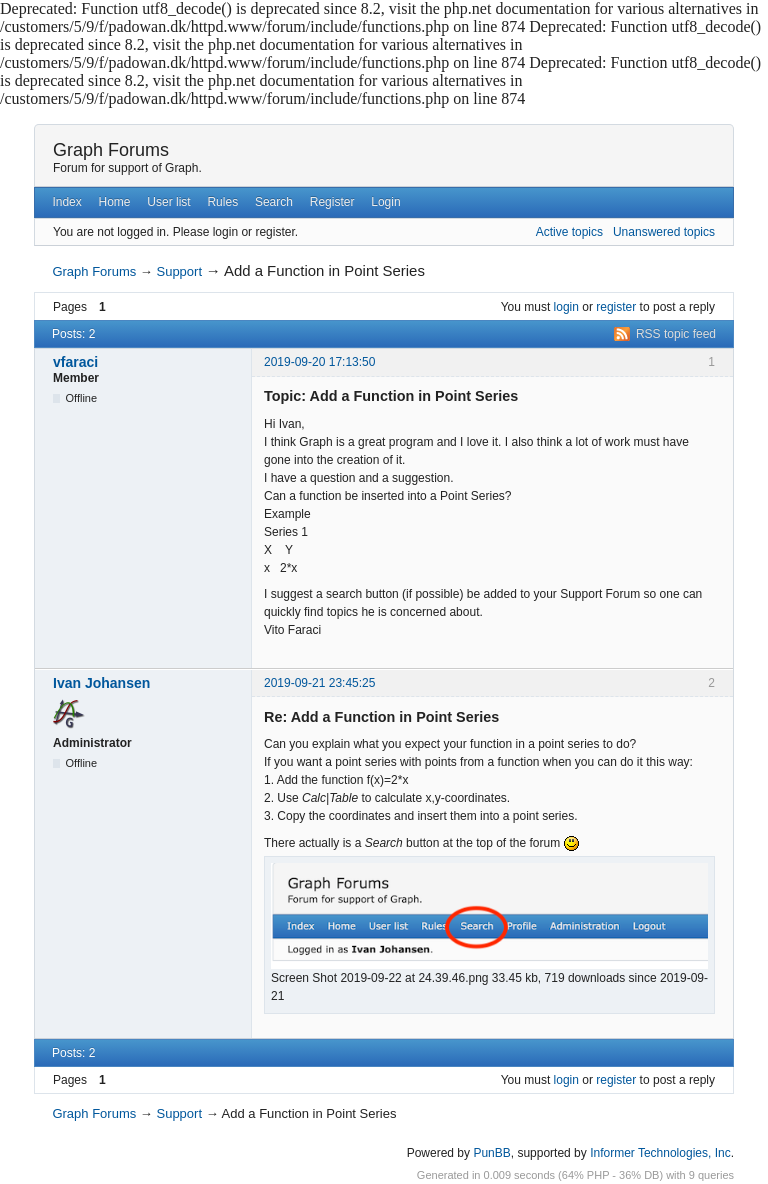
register (616, 307)
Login (385, 202)
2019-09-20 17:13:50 (319, 362)
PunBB (491, 1153)
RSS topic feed (676, 334)
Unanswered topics (664, 232)
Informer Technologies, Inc (660, 1153)
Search (274, 202)
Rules (222, 202)
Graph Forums (111, 150)
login (566, 307)
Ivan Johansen (101, 683)
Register (332, 202)
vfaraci (75, 362)
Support (179, 271)
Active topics (569, 232)
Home (115, 202)
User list (168, 202)
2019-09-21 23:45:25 (319, 683)
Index (66, 202)
